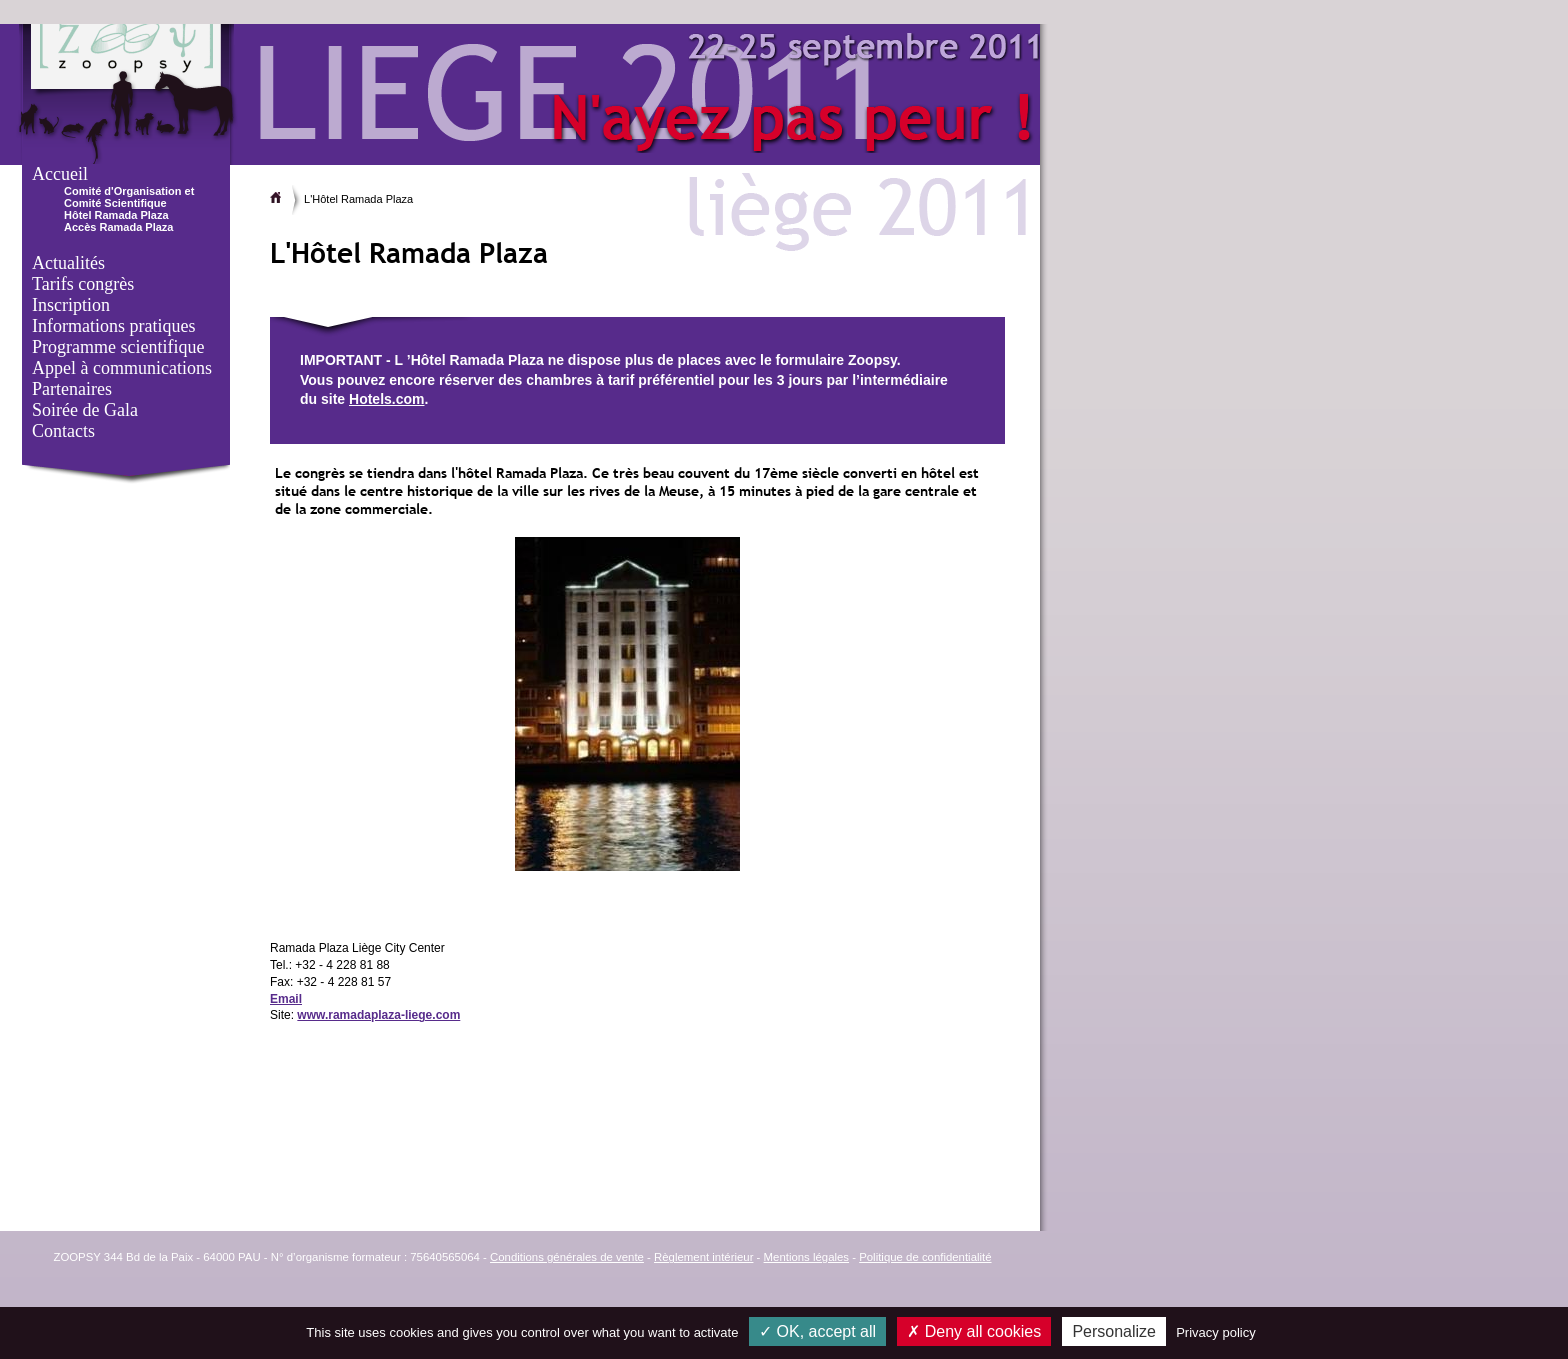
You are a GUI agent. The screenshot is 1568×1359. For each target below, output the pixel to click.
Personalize (1114, 1331)
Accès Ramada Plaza (118, 227)
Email (286, 999)
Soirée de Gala (85, 410)
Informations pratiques (113, 326)
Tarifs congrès (83, 284)
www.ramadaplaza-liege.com (378, 1015)
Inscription (71, 305)
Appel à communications (122, 368)
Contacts (63, 431)
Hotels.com (386, 399)
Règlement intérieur (703, 1257)
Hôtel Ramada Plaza (116, 215)
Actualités (68, 263)
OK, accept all (817, 1331)
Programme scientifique (118, 347)
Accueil (60, 174)
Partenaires (72, 389)
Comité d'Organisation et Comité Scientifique (129, 197)
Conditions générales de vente (567, 1257)
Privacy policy (1215, 1332)
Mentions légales (806, 1257)
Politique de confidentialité (925, 1257)
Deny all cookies (974, 1331)
